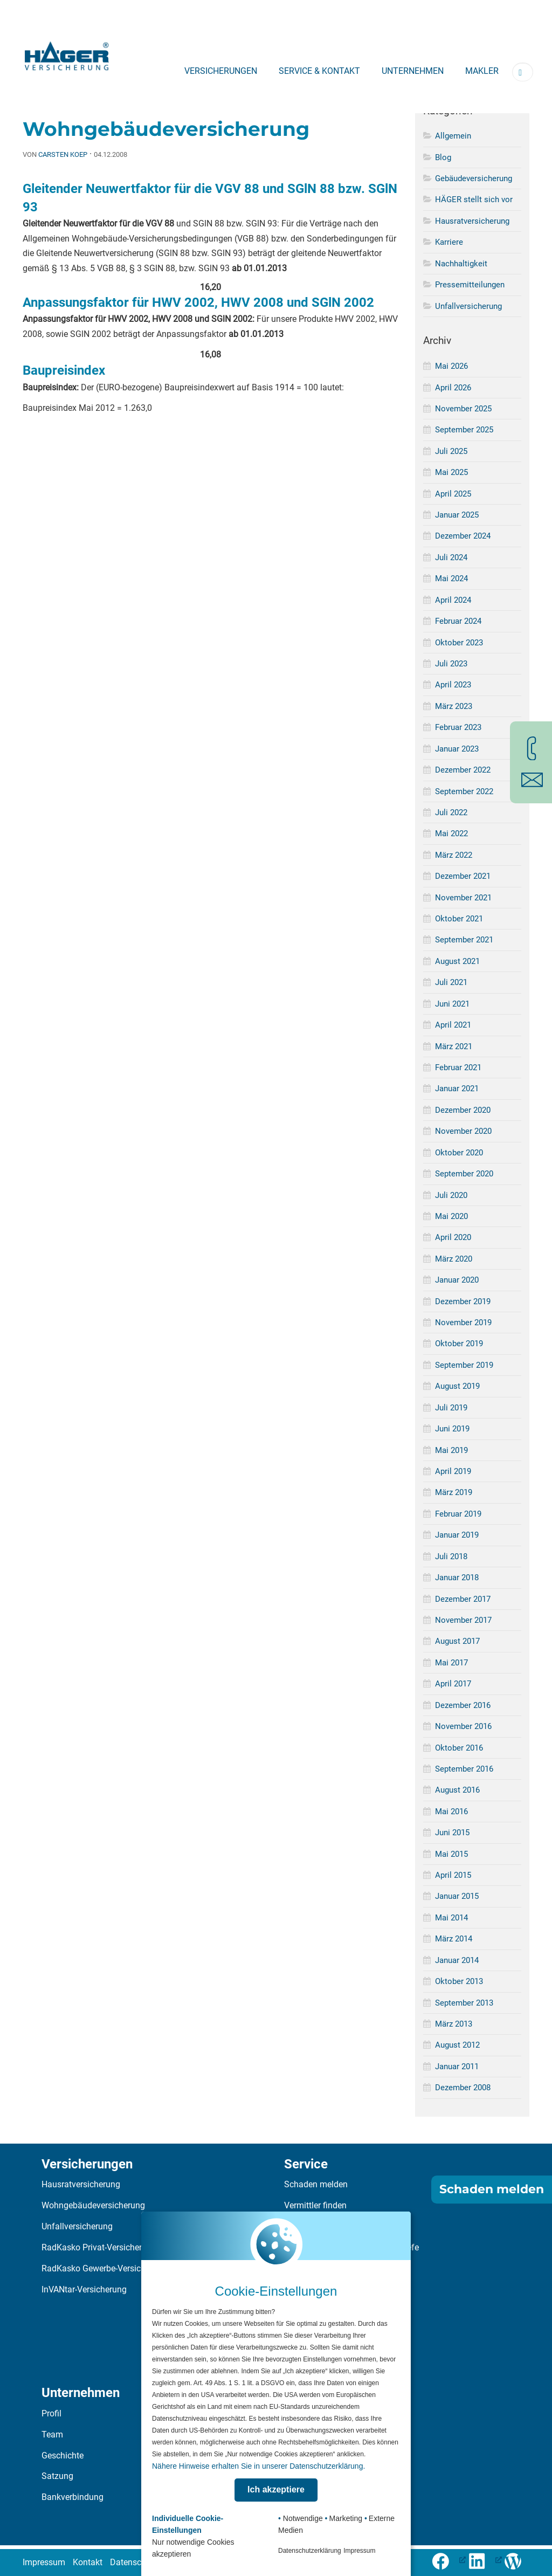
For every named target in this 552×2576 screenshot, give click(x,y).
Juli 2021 (451, 982)
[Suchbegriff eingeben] (522, 72)
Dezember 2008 (463, 2087)
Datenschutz (134, 2562)
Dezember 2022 (463, 770)
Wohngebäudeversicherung (93, 2205)
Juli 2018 (451, 1556)
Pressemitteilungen (470, 285)
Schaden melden (316, 2184)
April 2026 (453, 387)
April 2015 (453, 1875)
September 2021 (464, 940)
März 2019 (453, 1492)
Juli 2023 (451, 664)
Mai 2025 (451, 472)
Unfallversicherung (468, 306)
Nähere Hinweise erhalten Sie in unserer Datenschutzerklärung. (258, 2466)
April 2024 (453, 600)
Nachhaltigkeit (461, 263)
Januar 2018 (457, 1577)
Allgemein (453, 136)
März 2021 (453, 1046)
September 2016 (464, 1769)
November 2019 (463, 1322)
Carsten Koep (62, 154)
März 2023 (453, 706)
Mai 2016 (451, 1811)
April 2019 (453, 1471)
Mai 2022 (451, 833)
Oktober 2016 (459, 1748)
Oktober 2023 (459, 643)
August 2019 (457, 1386)
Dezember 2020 (463, 1110)
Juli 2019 (451, 1408)
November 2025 (463, 409)
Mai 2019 (451, 1450)
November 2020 (463, 1131)
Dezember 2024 (463, 536)
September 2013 (464, 2003)
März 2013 (453, 2024)
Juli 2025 (451, 451)
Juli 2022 (451, 812)
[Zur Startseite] (66, 53)
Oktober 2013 (459, 1981)
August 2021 (457, 961)
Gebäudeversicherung (473, 178)
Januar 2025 (457, 515)
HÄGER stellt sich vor (474, 199)
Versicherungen (220, 71)
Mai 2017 (451, 1663)
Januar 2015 (457, 1896)
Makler (482, 71)
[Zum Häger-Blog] (516, 2559)
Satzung (57, 2476)
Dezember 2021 (463, 876)
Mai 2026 (451, 366)
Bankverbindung (73, 2497)
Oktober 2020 (459, 1153)
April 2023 (453, 685)
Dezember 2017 (463, 1599)
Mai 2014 (451, 1918)
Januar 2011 (457, 2066)
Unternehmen (413, 71)
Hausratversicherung (472, 221)
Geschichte (63, 2455)
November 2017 (463, 1620)
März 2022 (453, 855)
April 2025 (453, 494)
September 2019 (464, 1365)
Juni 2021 (452, 1004)
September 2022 (464, 791)
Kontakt (87, 2562)
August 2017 (457, 1641)
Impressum (44, 2562)
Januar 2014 (457, 1960)
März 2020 (453, 1259)
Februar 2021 (458, 1067)
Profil (51, 2413)
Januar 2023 (457, 749)
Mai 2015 (451, 1854)
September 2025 (464, 430)
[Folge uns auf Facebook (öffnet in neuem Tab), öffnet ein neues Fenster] (449, 2559)
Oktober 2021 (459, 919)
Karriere (449, 242)
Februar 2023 (458, 727)
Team (52, 2434)
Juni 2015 (452, 1832)
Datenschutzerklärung (309, 2550)
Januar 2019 (457, 1535)
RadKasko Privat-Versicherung (99, 2247)
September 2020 (464, 1174)
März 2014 (453, 1939)
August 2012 (457, 2045)
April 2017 (453, 1684)
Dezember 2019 (463, 1301)
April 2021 (453, 1025)
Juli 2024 (451, 557)
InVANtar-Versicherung (84, 2289)
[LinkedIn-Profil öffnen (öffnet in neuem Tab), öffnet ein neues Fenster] (485, 2559)
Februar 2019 (458, 1514)
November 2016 (463, 1726)
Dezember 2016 (463, 1705)
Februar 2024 (458, 621)
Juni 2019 (452, 1429)
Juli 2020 (451, 1195)
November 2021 (463, 898)
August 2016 (457, 1790)
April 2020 (453, 1237)
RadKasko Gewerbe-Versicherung (104, 2268)
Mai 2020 (451, 1216)
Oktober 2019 (459, 1343)
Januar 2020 (457, 1280)
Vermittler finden (315, 2205)
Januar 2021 (457, 1088)
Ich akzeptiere (276, 2489)
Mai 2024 (451, 578)
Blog (443, 157)
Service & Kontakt (319, 71)
